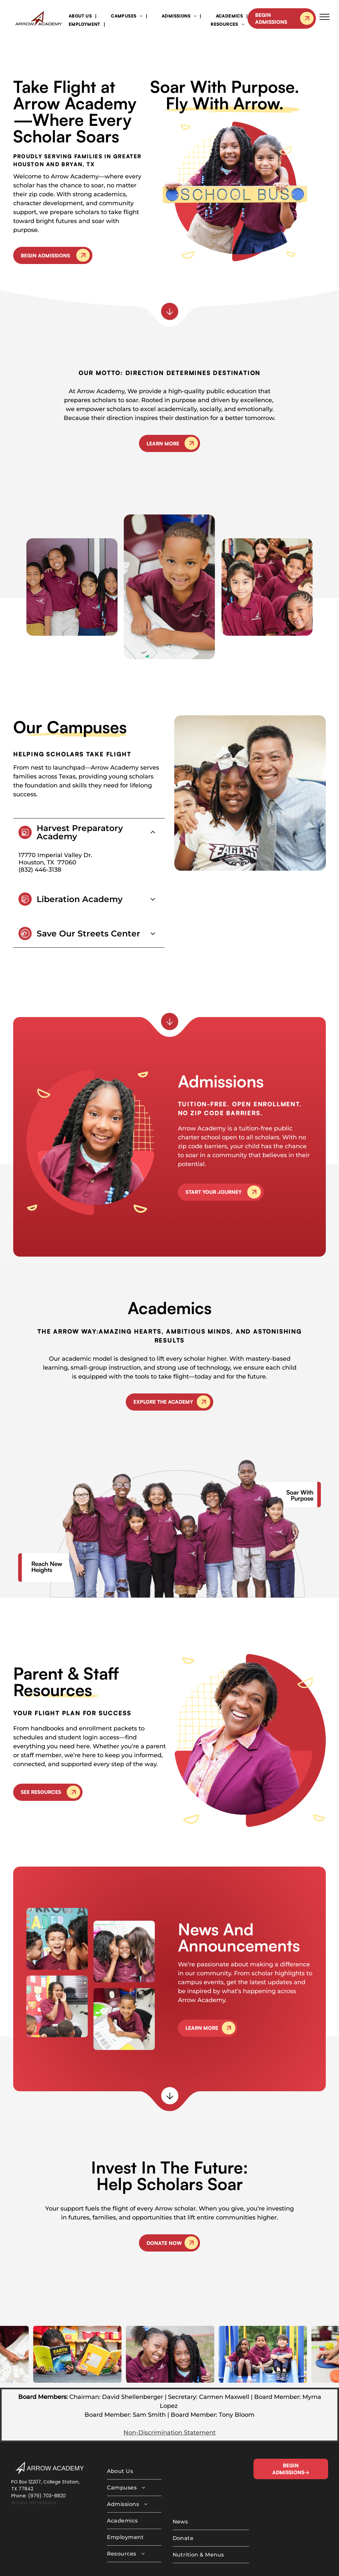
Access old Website (33, 2470)
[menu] (324, 16)
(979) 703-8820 (47, 2463)
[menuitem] (80, 16)
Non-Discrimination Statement (169, 2400)
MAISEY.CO (200, 2563)
